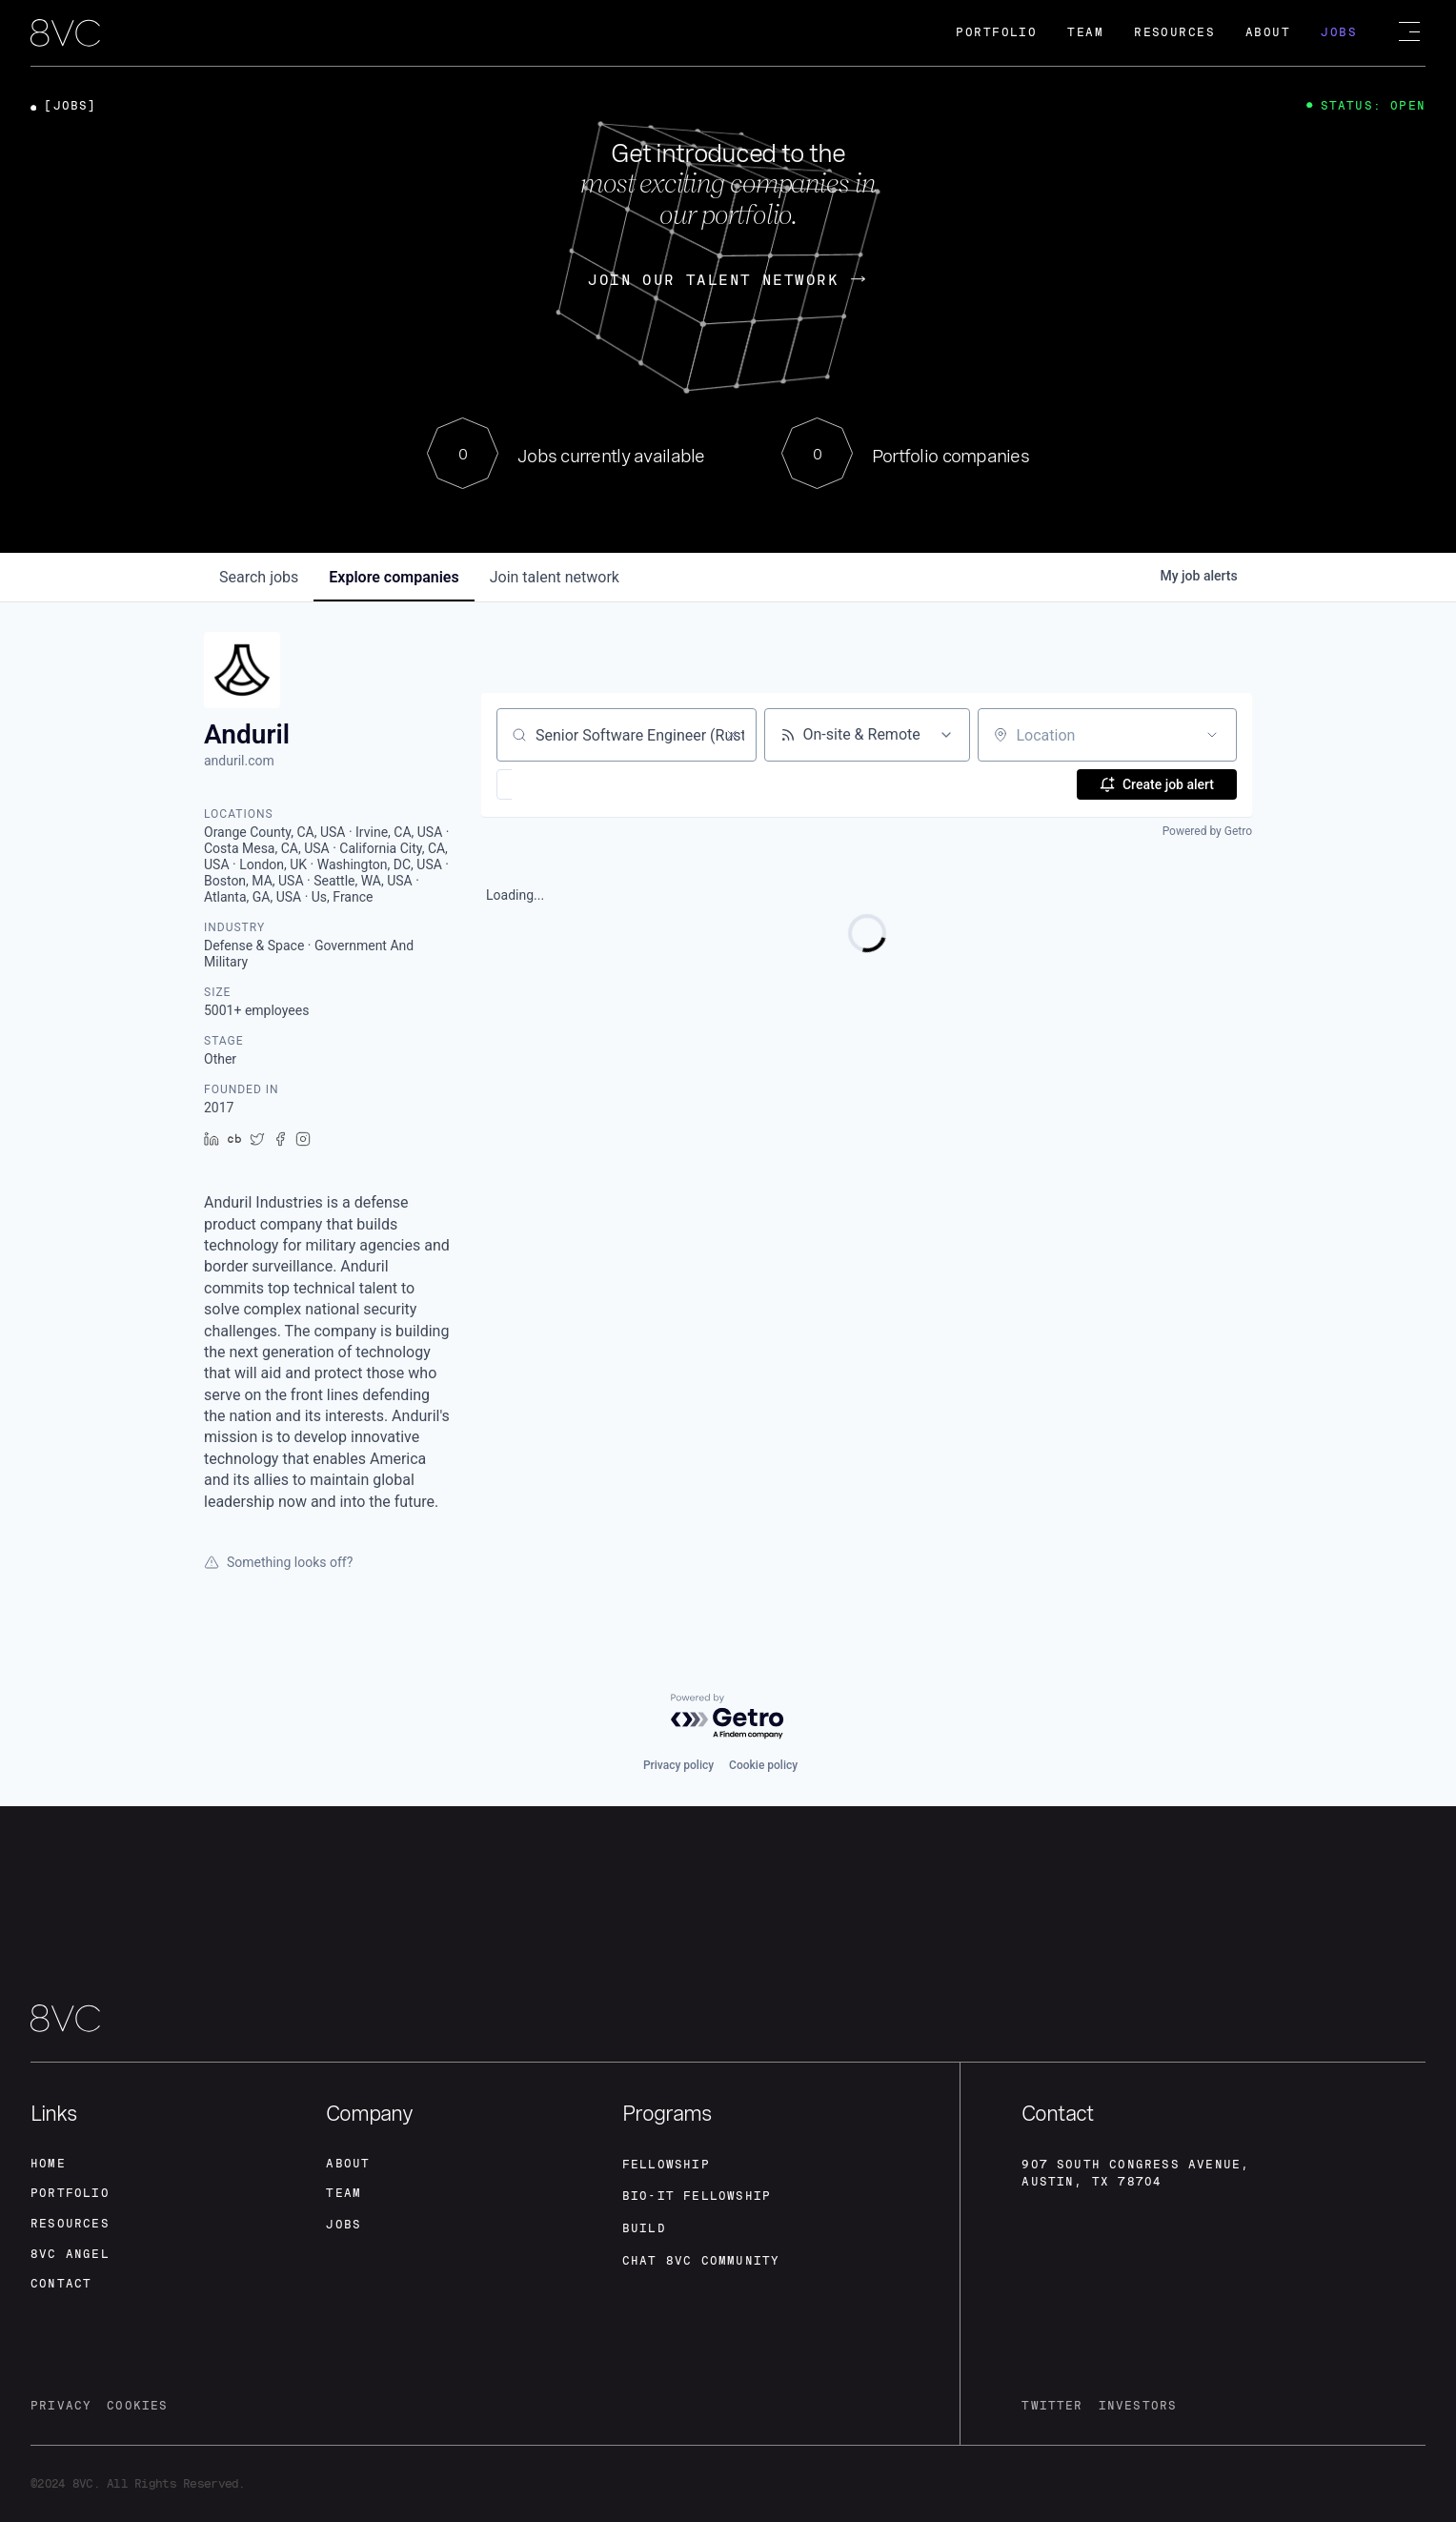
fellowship (666, 2163)
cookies (137, 2406)
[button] (559, 784)
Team (1085, 32)
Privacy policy (678, 1764)
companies (393, 577)
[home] (65, 34)
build (644, 2228)
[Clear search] (732, 735)
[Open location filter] (1212, 735)
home (48, 2162)
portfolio (70, 2193)
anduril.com (239, 760)
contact (60, 2284)
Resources (1174, 32)
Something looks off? (278, 1562)
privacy (60, 2406)
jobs (258, 577)
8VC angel (70, 2254)
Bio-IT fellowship (696, 2196)
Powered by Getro (1207, 831)
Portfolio (996, 32)
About (1267, 32)
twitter (1051, 2406)
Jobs (1339, 32)
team (343, 2193)
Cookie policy (763, 1764)
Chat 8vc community (701, 2261)
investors (1138, 2406)
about (348, 2162)
